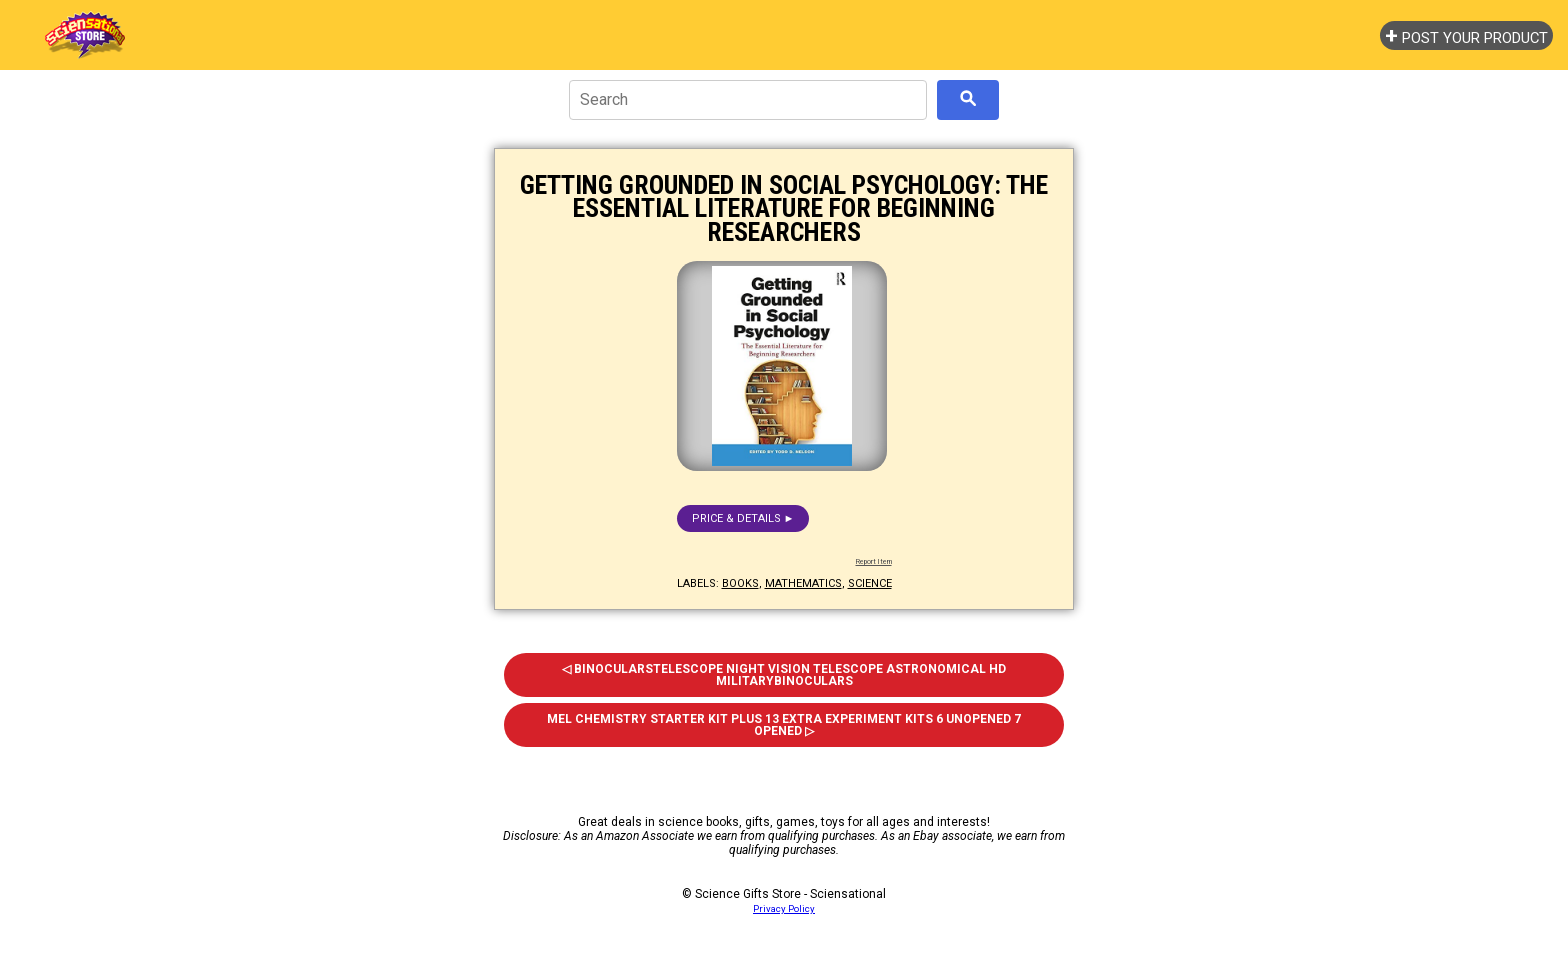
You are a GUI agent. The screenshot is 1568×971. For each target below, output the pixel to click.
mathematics (803, 583)
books (740, 583)
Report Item (874, 562)
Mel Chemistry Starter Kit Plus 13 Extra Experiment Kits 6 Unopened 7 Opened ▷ (784, 725)
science (870, 583)
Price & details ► (743, 518)
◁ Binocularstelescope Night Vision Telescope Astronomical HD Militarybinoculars (784, 675)
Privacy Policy (784, 908)
